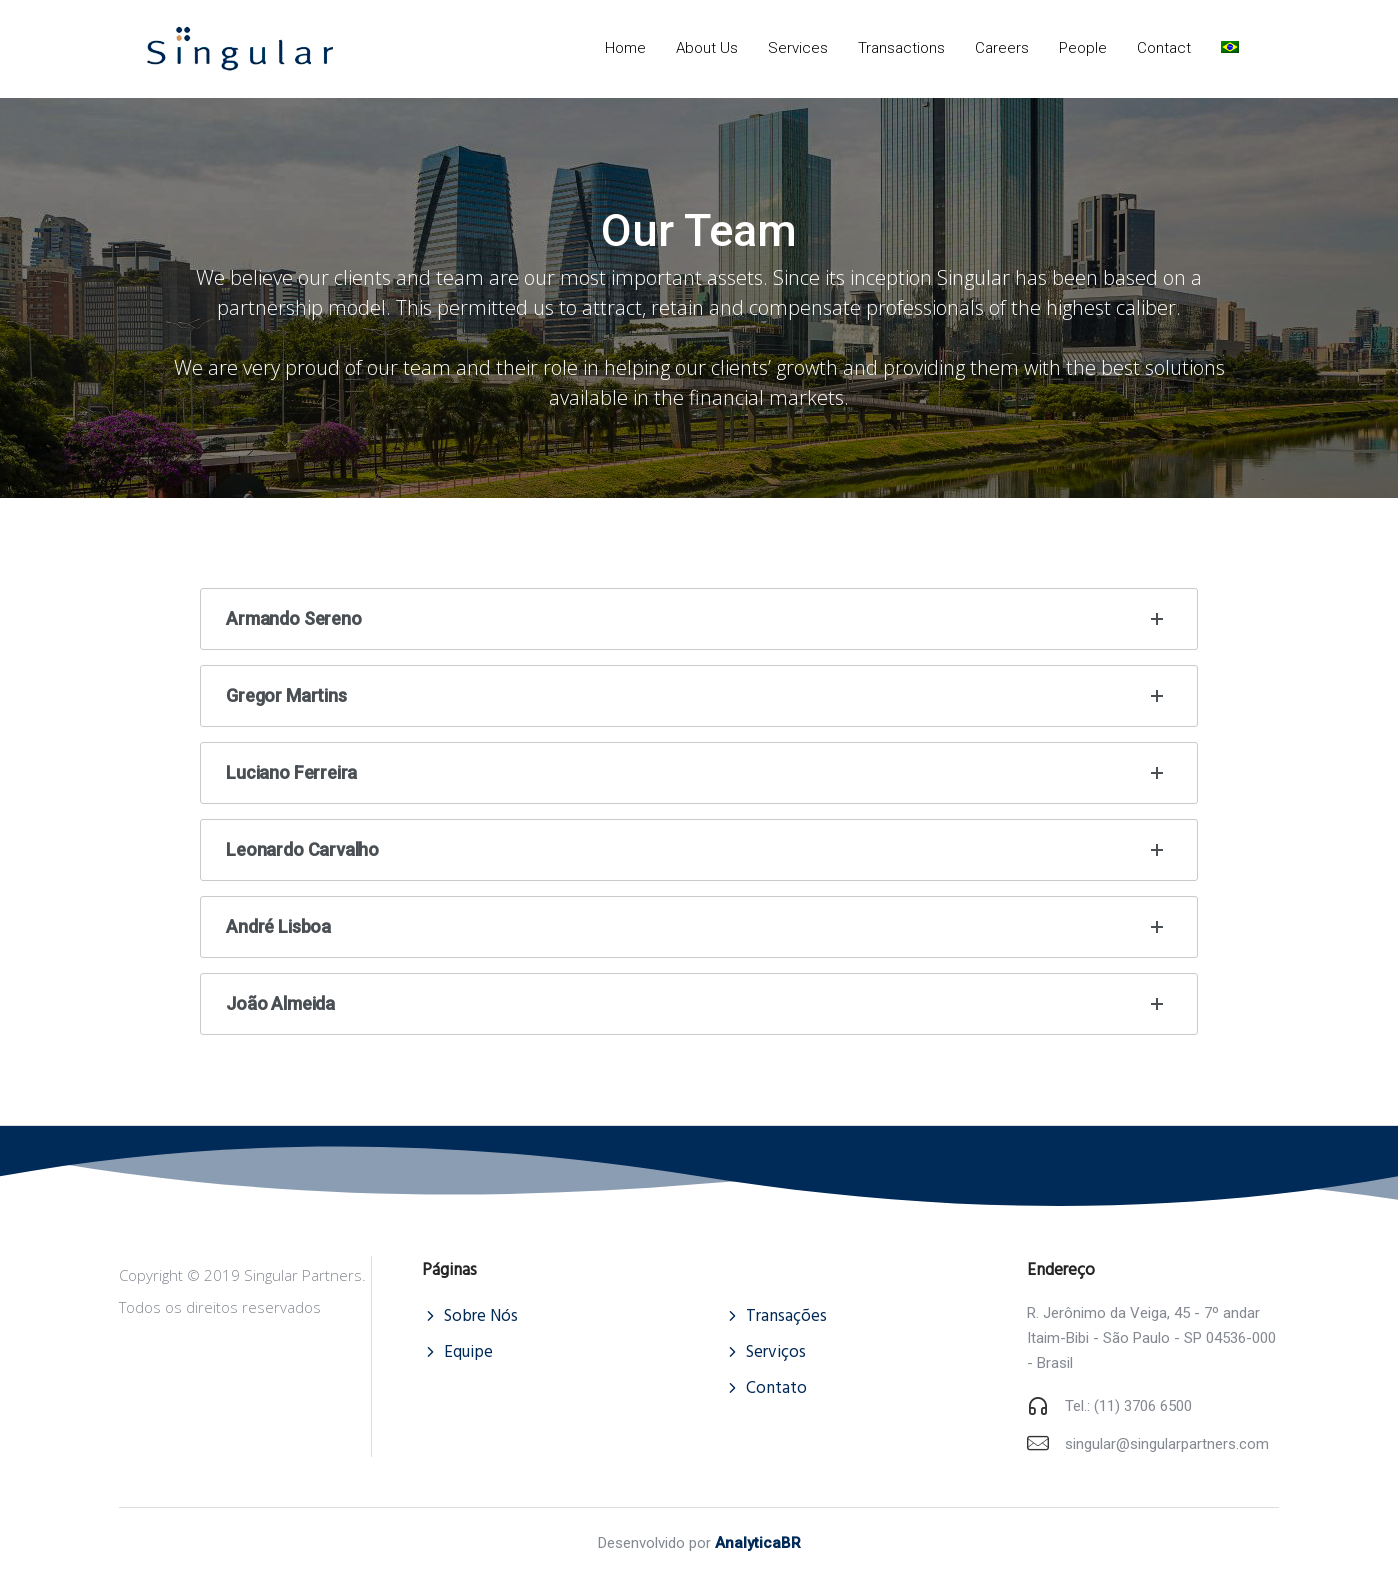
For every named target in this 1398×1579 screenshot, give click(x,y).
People (1083, 48)
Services (798, 48)
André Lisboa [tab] (699, 927)
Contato (776, 1388)
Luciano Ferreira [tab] (699, 773)
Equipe (468, 1352)
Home (625, 48)
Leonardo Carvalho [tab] (699, 850)
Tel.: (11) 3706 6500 (1128, 1406)
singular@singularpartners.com (1167, 1444)
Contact (1164, 48)
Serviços (776, 1352)
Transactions (901, 48)
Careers (1002, 48)
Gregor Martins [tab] (699, 696)
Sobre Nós (481, 1316)
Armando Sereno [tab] (699, 619)
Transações (786, 1316)
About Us (707, 48)
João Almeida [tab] (699, 1004)
